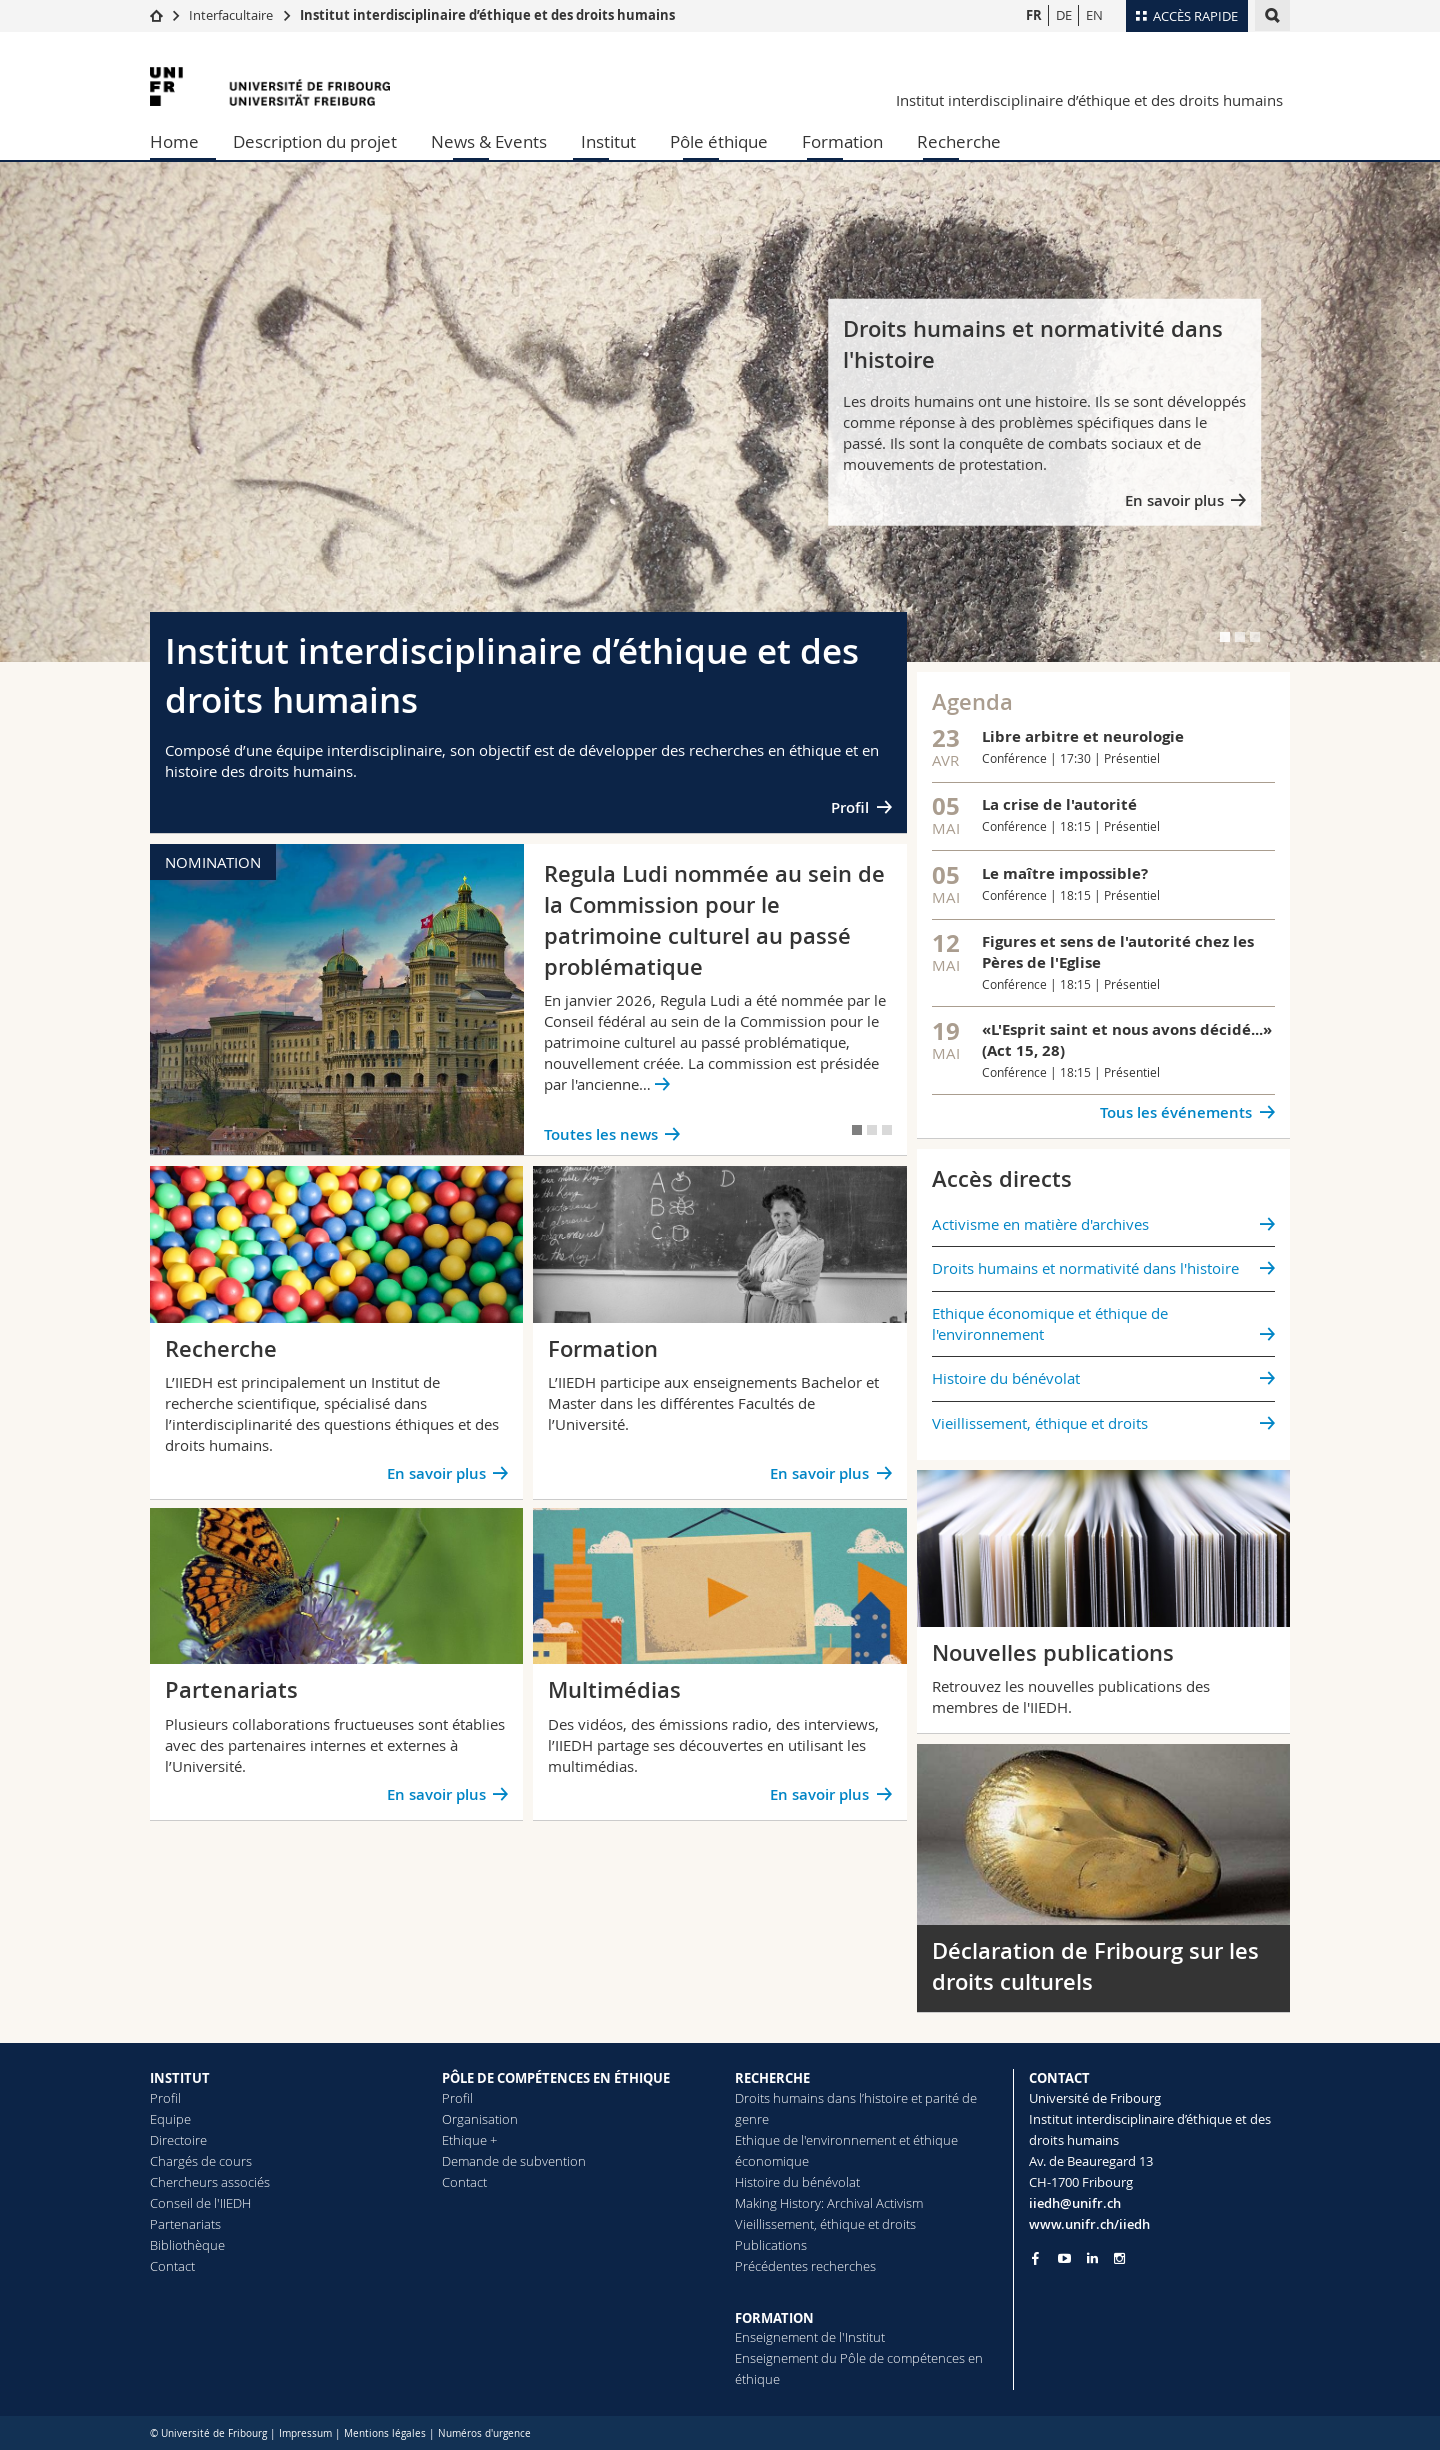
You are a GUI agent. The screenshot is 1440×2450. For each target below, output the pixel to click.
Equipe (170, 2119)
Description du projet (315, 141)
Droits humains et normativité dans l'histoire (1085, 1268)
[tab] (1225, 637)
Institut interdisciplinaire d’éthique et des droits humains (487, 15)
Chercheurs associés (210, 2182)
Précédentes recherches (805, 2266)
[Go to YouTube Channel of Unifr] (1064, 2258)
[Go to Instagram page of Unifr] (1119, 2258)
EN (1094, 15)
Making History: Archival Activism (829, 2203)
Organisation (480, 2119)
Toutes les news (601, 1134)
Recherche (959, 141)
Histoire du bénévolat (1006, 1378)
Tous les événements (1176, 1112)
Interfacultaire (231, 15)
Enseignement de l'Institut (810, 2337)
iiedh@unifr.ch (1075, 2203)
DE (1064, 15)
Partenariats (185, 2224)
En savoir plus (1174, 500)
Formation (842, 141)
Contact (172, 2266)
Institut (608, 141)
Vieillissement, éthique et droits (1040, 1423)
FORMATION (774, 2318)
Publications (771, 2245)
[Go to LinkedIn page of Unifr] (1092, 2258)
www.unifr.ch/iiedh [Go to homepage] (1089, 2224)
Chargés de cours (201, 2161)
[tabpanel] (720, 412)
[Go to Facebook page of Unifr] (1035, 2258)
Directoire (178, 2140)
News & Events (489, 141)
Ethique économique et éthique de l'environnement (1050, 1323)
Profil (850, 807)
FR (1034, 15)
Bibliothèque (187, 2245)
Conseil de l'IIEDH (200, 2203)
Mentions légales (385, 2433)
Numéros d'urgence (484, 2433)
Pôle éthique (719, 141)
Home (174, 141)
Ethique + (469, 2140)
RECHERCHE (772, 2078)
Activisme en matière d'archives (1040, 1224)
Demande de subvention (514, 2161)
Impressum (305, 2433)
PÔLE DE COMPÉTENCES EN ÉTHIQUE (556, 2078)
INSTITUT (180, 2078)
